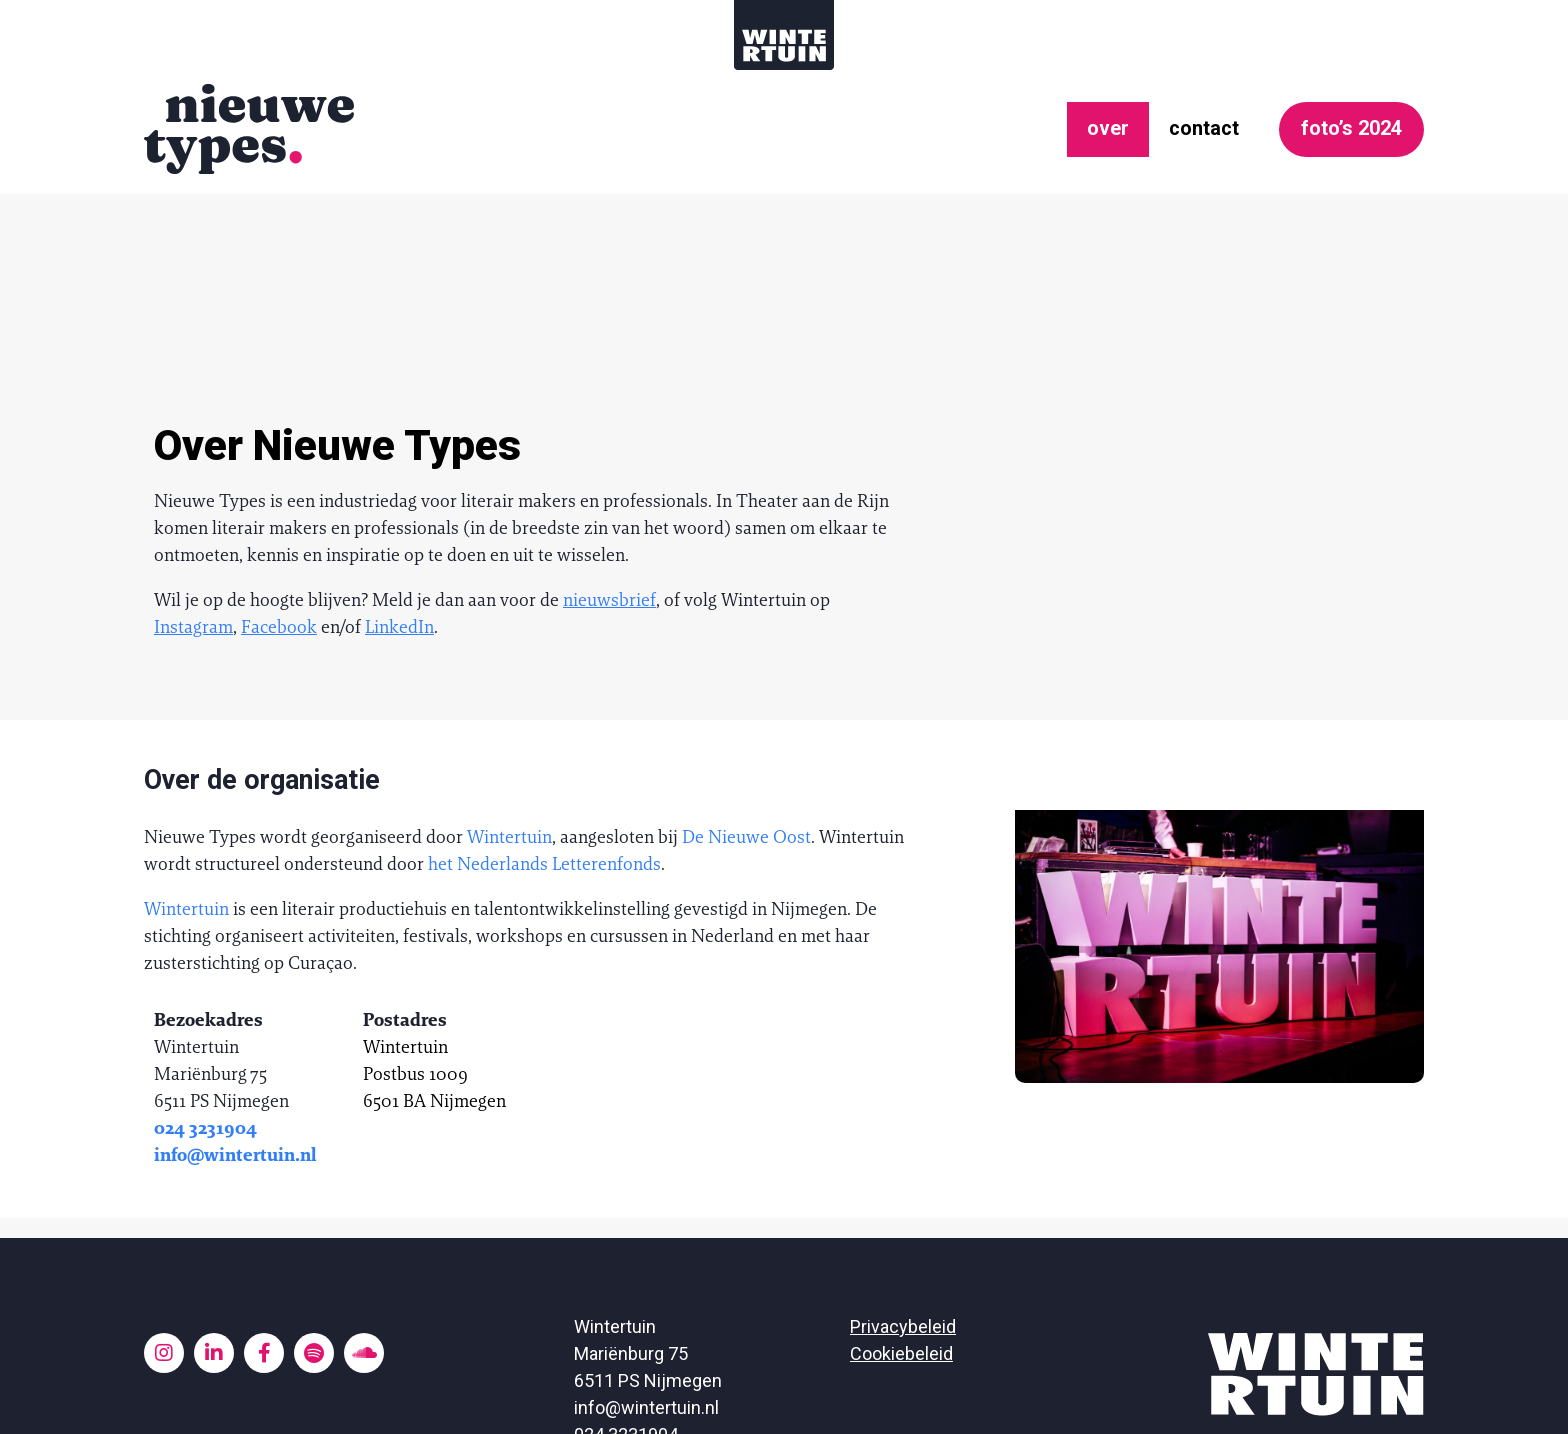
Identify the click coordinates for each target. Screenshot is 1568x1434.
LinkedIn (399, 476)
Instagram (193, 476)
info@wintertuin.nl (235, 1004)
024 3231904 (205, 977)
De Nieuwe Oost (746, 686)
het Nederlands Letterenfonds (544, 713)
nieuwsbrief (609, 449)
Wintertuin (509, 686)
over (1080, 125)
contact (1181, 125)
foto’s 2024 (1342, 124)
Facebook (279, 476)
